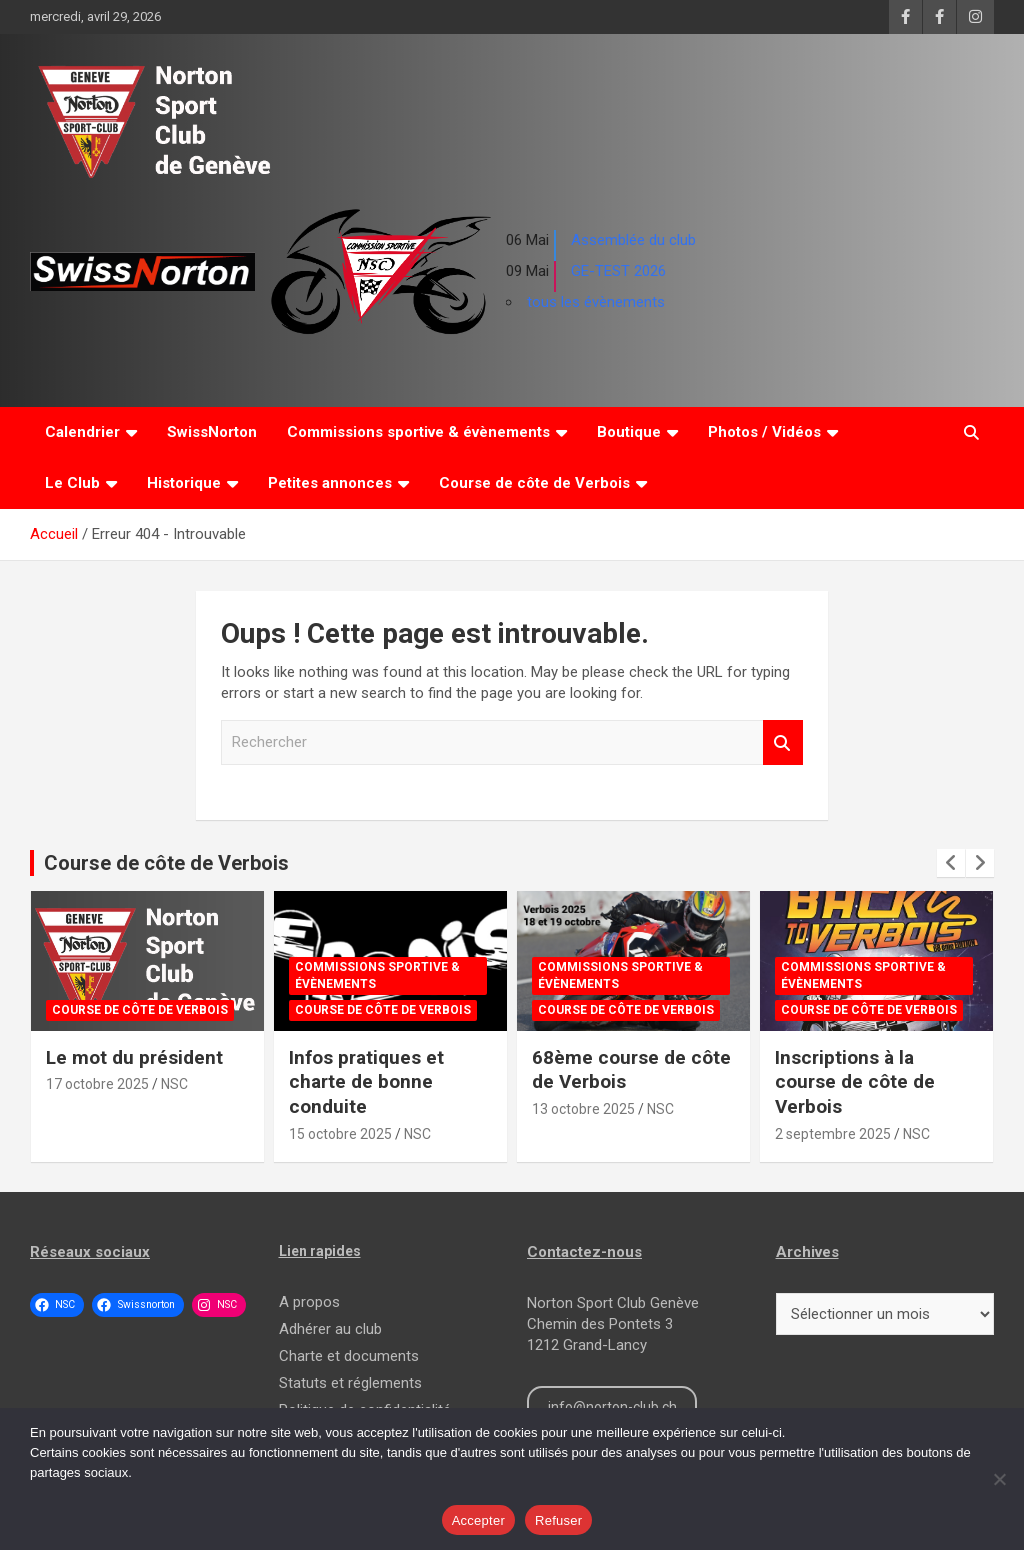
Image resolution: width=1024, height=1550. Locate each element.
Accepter (478, 1520)
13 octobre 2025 (583, 1109)
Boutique (629, 432)
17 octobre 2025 (97, 1084)
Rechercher (783, 742)
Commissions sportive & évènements (418, 432)
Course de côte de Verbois (534, 483)
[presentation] (951, 863)
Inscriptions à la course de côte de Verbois (855, 1082)
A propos (309, 1302)
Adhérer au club (330, 1329)
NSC (174, 1084)
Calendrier (82, 432)
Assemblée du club (633, 240)
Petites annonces (330, 483)
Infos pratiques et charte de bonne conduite (366, 1082)
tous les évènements (596, 302)
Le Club (72, 483)
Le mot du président (134, 1057)
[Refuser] (999, 1479)
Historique (184, 483)
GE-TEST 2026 (618, 271)
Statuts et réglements (350, 1383)
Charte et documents (349, 1356)
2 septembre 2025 (833, 1134)
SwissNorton (212, 432)
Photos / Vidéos (764, 432)
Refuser (558, 1520)
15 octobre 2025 (340, 1134)
